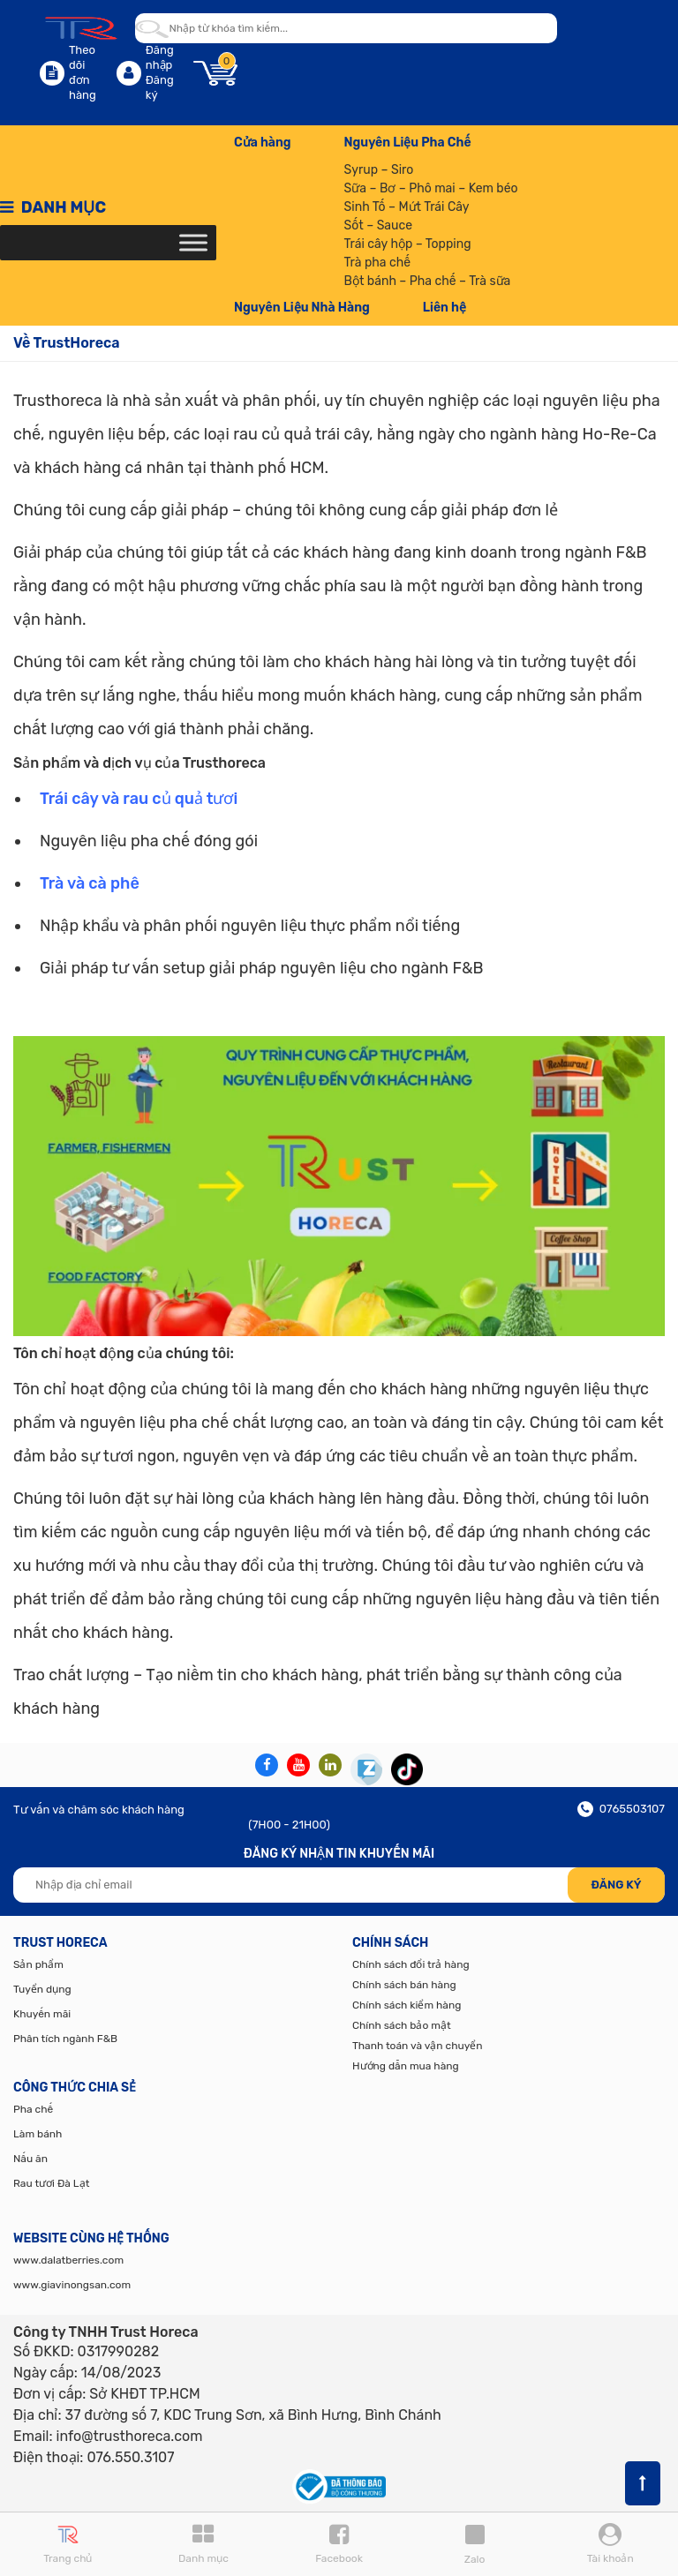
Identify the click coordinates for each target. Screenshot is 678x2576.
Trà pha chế (377, 262)
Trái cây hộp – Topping (407, 244)
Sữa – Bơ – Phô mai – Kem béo (431, 188)
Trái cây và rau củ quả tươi (138, 798)
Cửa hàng (262, 142)
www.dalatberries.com (68, 2260)
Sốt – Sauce (378, 225)
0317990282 (119, 2351)
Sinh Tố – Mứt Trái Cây (407, 206)
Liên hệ (444, 307)
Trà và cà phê (89, 883)
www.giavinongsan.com (72, 2285)
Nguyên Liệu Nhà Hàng (302, 307)
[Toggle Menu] (193, 242)
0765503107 (621, 1808)
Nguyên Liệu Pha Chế (407, 142)
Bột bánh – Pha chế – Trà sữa (427, 281)
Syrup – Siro (379, 169)
